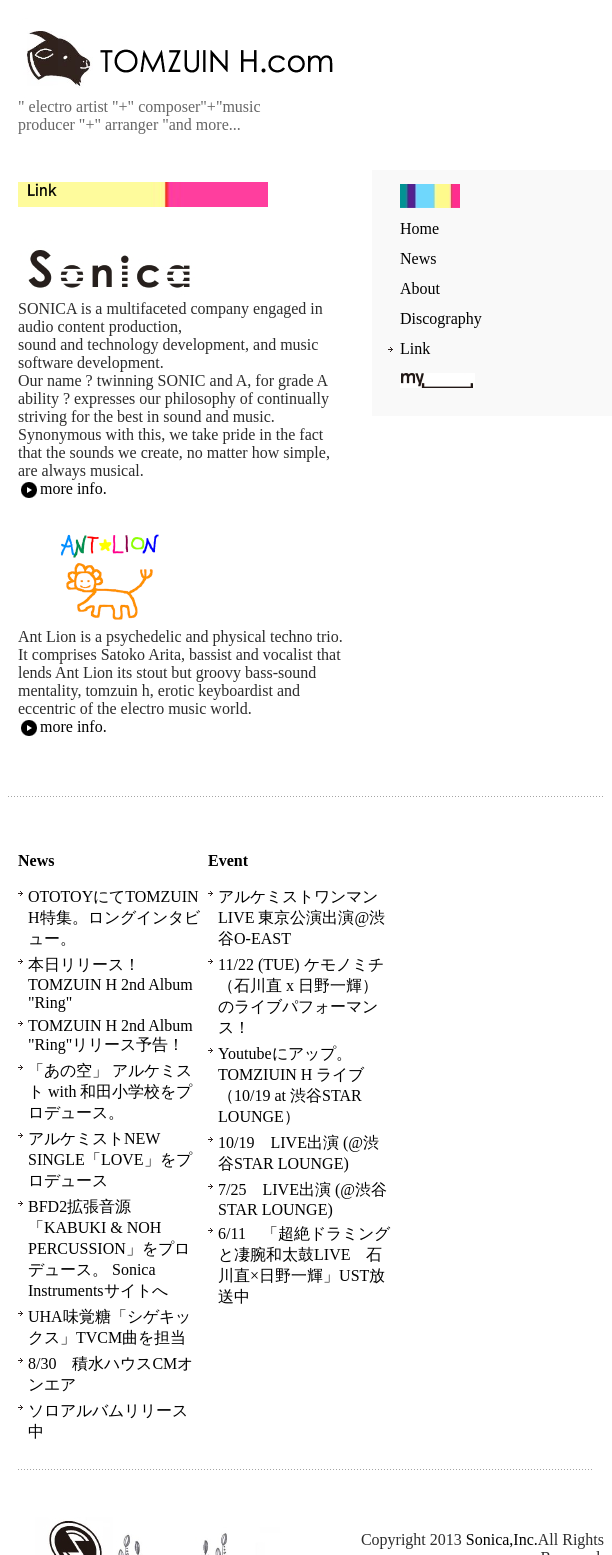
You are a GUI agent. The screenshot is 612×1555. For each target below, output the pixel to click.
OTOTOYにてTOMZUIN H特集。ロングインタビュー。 (114, 917)
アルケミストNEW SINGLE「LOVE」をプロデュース (110, 1159)
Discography (441, 318)
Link (415, 348)
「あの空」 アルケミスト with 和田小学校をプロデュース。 (110, 1091)
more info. (62, 488)
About (420, 288)
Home (419, 228)
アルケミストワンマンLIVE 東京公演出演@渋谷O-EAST (301, 917)
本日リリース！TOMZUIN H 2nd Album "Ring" (110, 983)
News (418, 258)
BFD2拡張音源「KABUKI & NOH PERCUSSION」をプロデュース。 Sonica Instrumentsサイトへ (109, 1248)
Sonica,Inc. (502, 1539)
